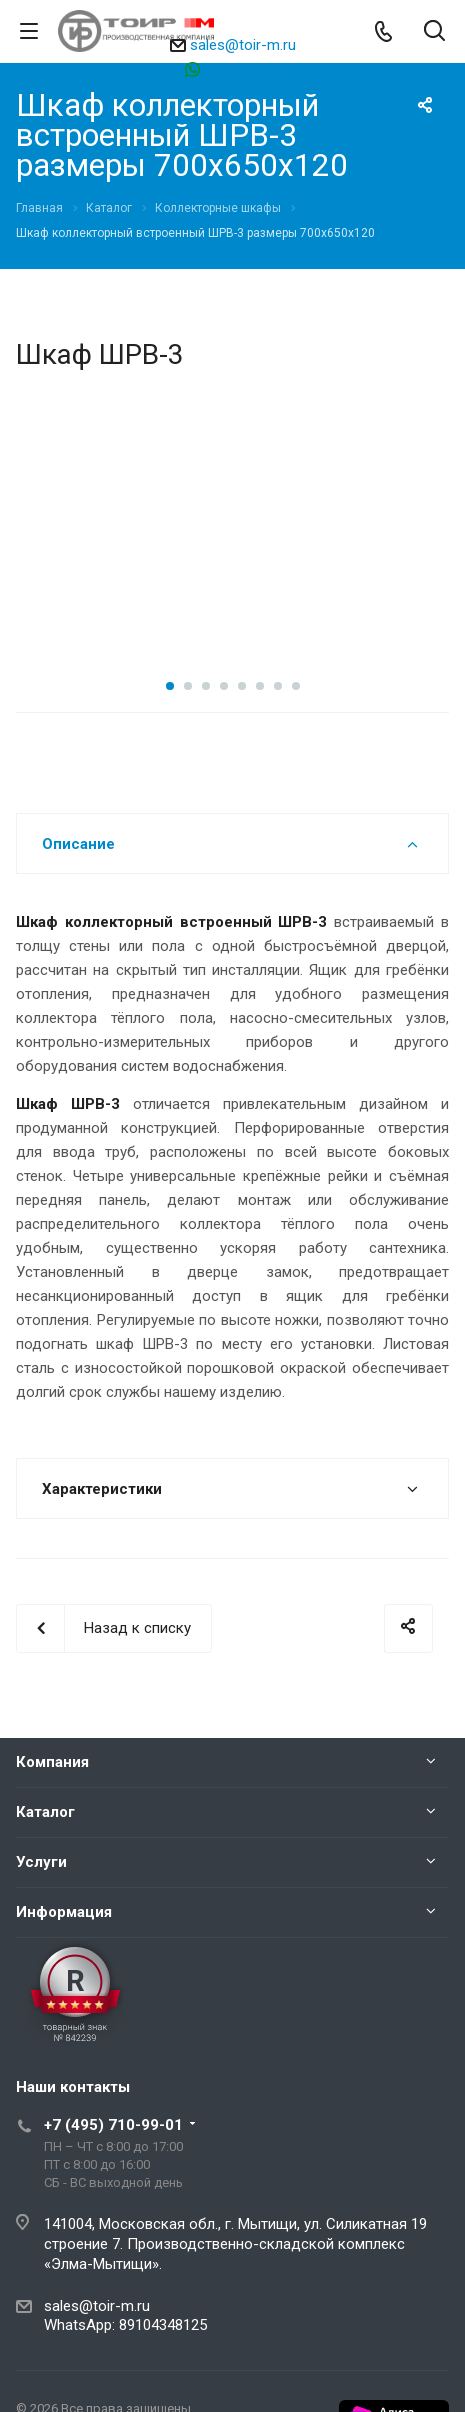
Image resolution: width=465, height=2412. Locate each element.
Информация (64, 1912)
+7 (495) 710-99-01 (113, 2125)
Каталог (45, 1812)
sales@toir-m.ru (243, 45)
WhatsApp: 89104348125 (125, 2325)
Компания (52, 1762)
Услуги (41, 1862)
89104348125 (241, 68)
